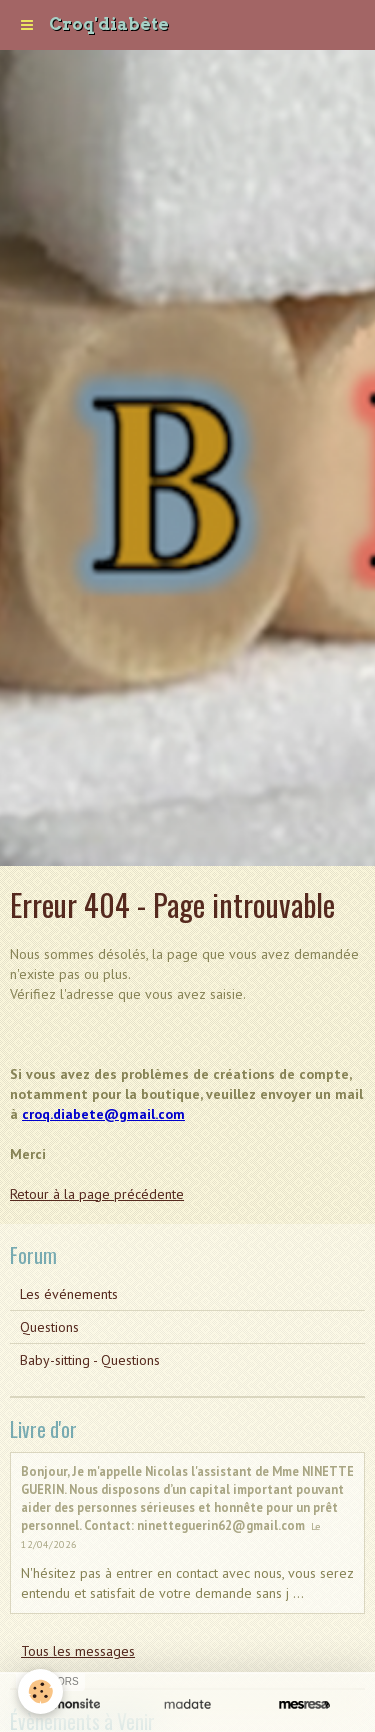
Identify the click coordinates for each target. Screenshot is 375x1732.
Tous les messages (78, 1651)
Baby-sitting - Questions (90, 1360)
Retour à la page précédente (97, 1194)
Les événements (69, 1294)
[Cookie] (40, 1691)
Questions (49, 1327)
